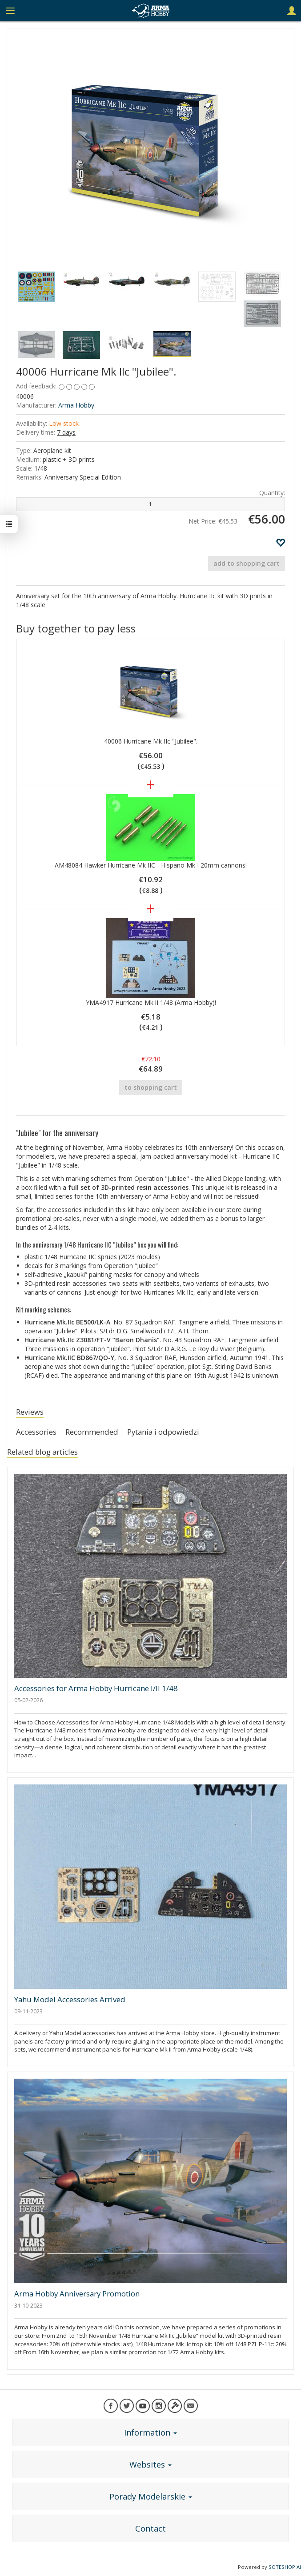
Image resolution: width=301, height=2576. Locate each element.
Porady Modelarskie (150, 2496)
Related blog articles (42, 1452)
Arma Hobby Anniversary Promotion (77, 2293)
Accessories (36, 1432)
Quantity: (272, 492)
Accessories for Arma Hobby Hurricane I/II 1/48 (96, 1688)
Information (150, 2432)
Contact (150, 2528)
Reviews (30, 1412)
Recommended (91, 1432)
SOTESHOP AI (285, 2567)
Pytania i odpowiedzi (163, 1432)
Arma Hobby (76, 405)
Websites (150, 2464)
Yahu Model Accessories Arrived (69, 1999)
